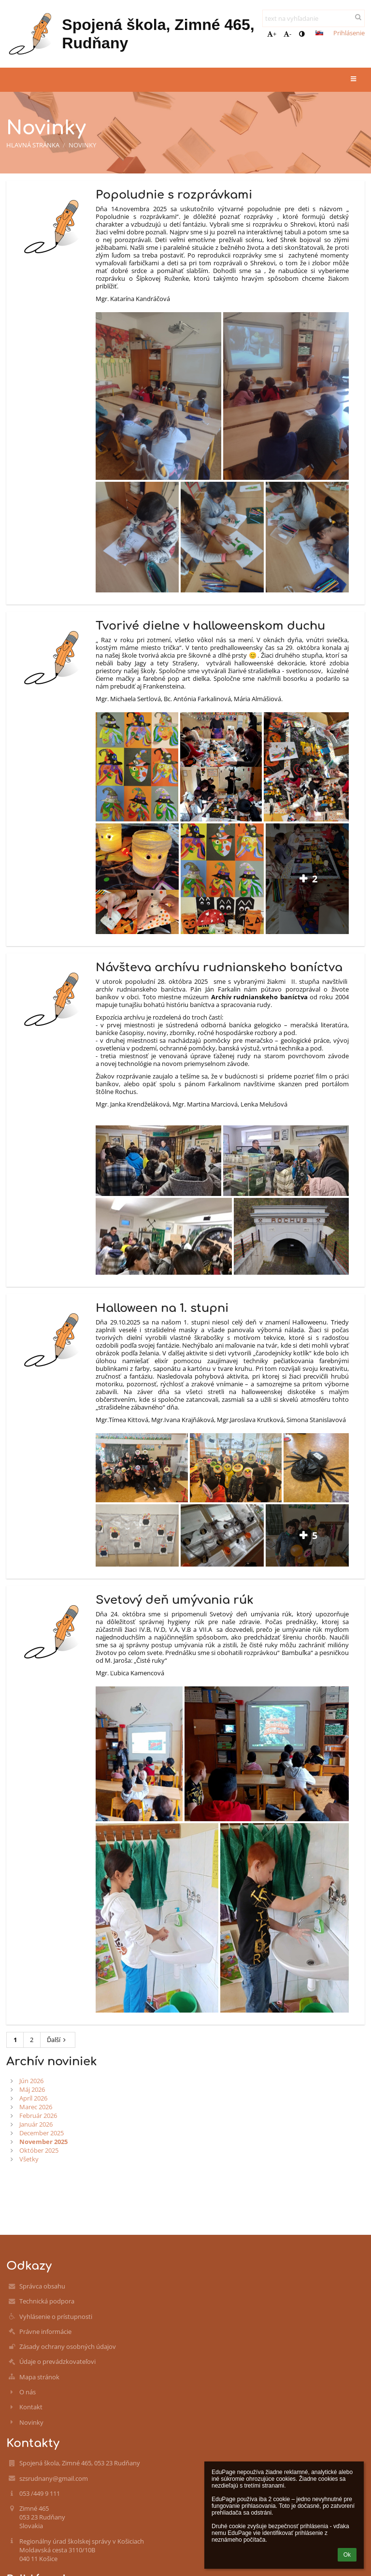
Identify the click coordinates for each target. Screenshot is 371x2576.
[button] (319, 33)
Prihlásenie (349, 33)
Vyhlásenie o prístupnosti (55, 2316)
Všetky (29, 2159)
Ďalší (58, 2039)
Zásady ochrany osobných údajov (67, 2346)
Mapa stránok (39, 2377)
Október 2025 (38, 2150)
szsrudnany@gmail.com (53, 2478)
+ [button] (271, 33)
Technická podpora (46, 2301)
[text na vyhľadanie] (313, 18)
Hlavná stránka (32, 145)
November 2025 (43, 2141)
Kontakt (31, 2407)
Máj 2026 (32, 2089)
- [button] (287, 33)
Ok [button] (347, 2554)
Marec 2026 (35, 2106)
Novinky (82, 145)
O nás (27, 2392)
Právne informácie (45, 2331)
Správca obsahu (42, 2286)
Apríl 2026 (33, 2098)
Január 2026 (36, 2124)
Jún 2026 (31, 2080)
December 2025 (41, 2133)
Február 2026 (38, 2115)
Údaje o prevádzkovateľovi (57, 2361)
